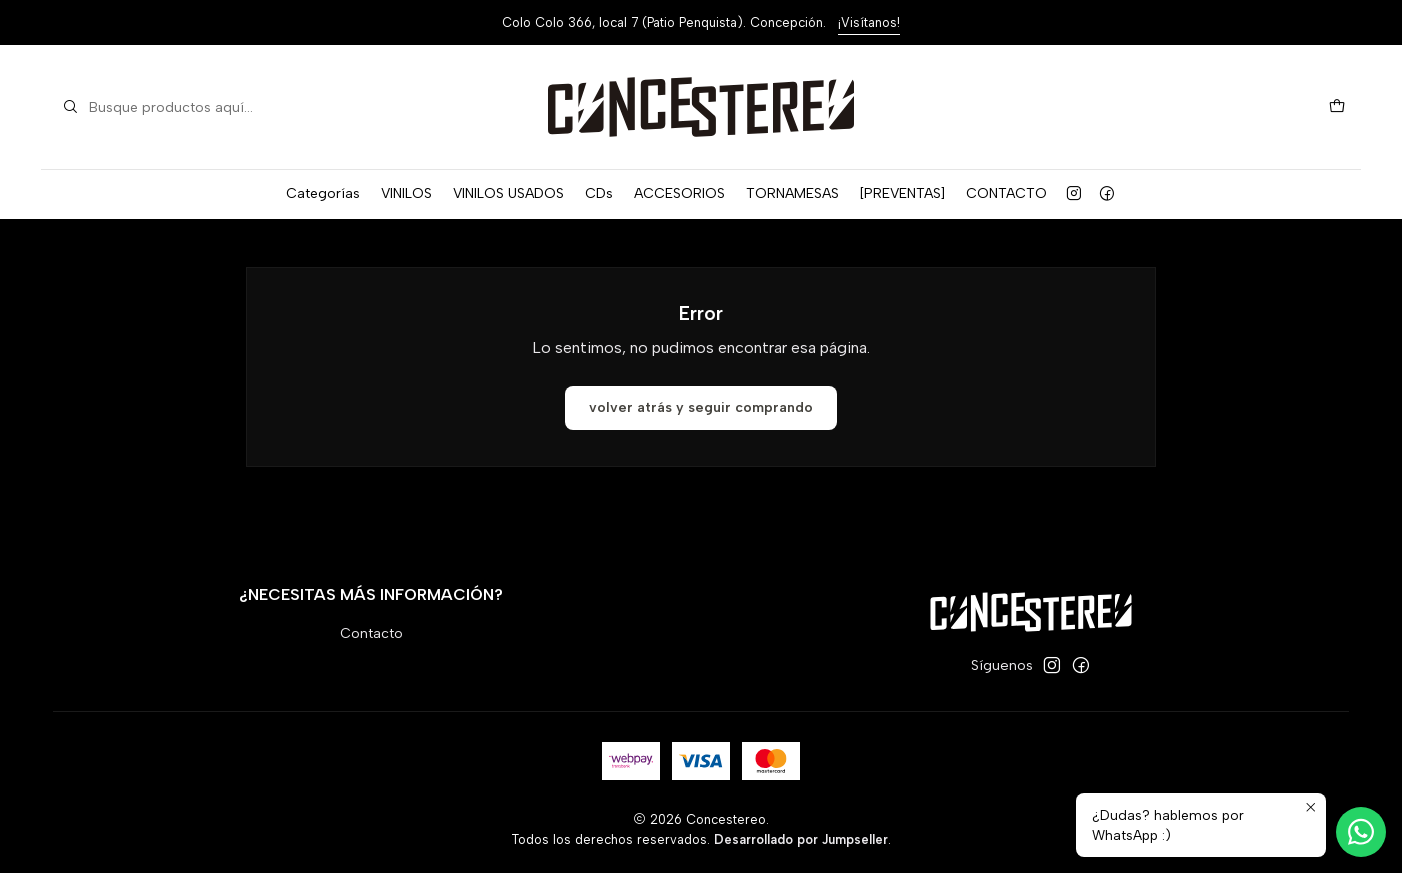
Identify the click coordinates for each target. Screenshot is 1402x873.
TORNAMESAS (792, 193)
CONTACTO (1006, 193)
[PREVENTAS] (902, 193)
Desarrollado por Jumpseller (801, 839)
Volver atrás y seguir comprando (701, 407)
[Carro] (1337, 107)
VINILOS (406, 193)
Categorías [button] (323, 193)
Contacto (371, 633)
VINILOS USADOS (508, 193)
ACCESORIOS (679, 193)
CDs (599, 193)
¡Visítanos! (869, 22)
